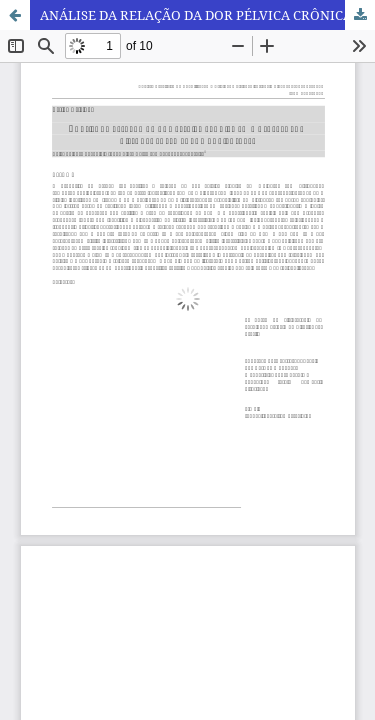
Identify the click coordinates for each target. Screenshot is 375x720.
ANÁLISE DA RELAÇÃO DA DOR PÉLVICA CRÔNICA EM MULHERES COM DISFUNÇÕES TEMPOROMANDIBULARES (207, 15)
